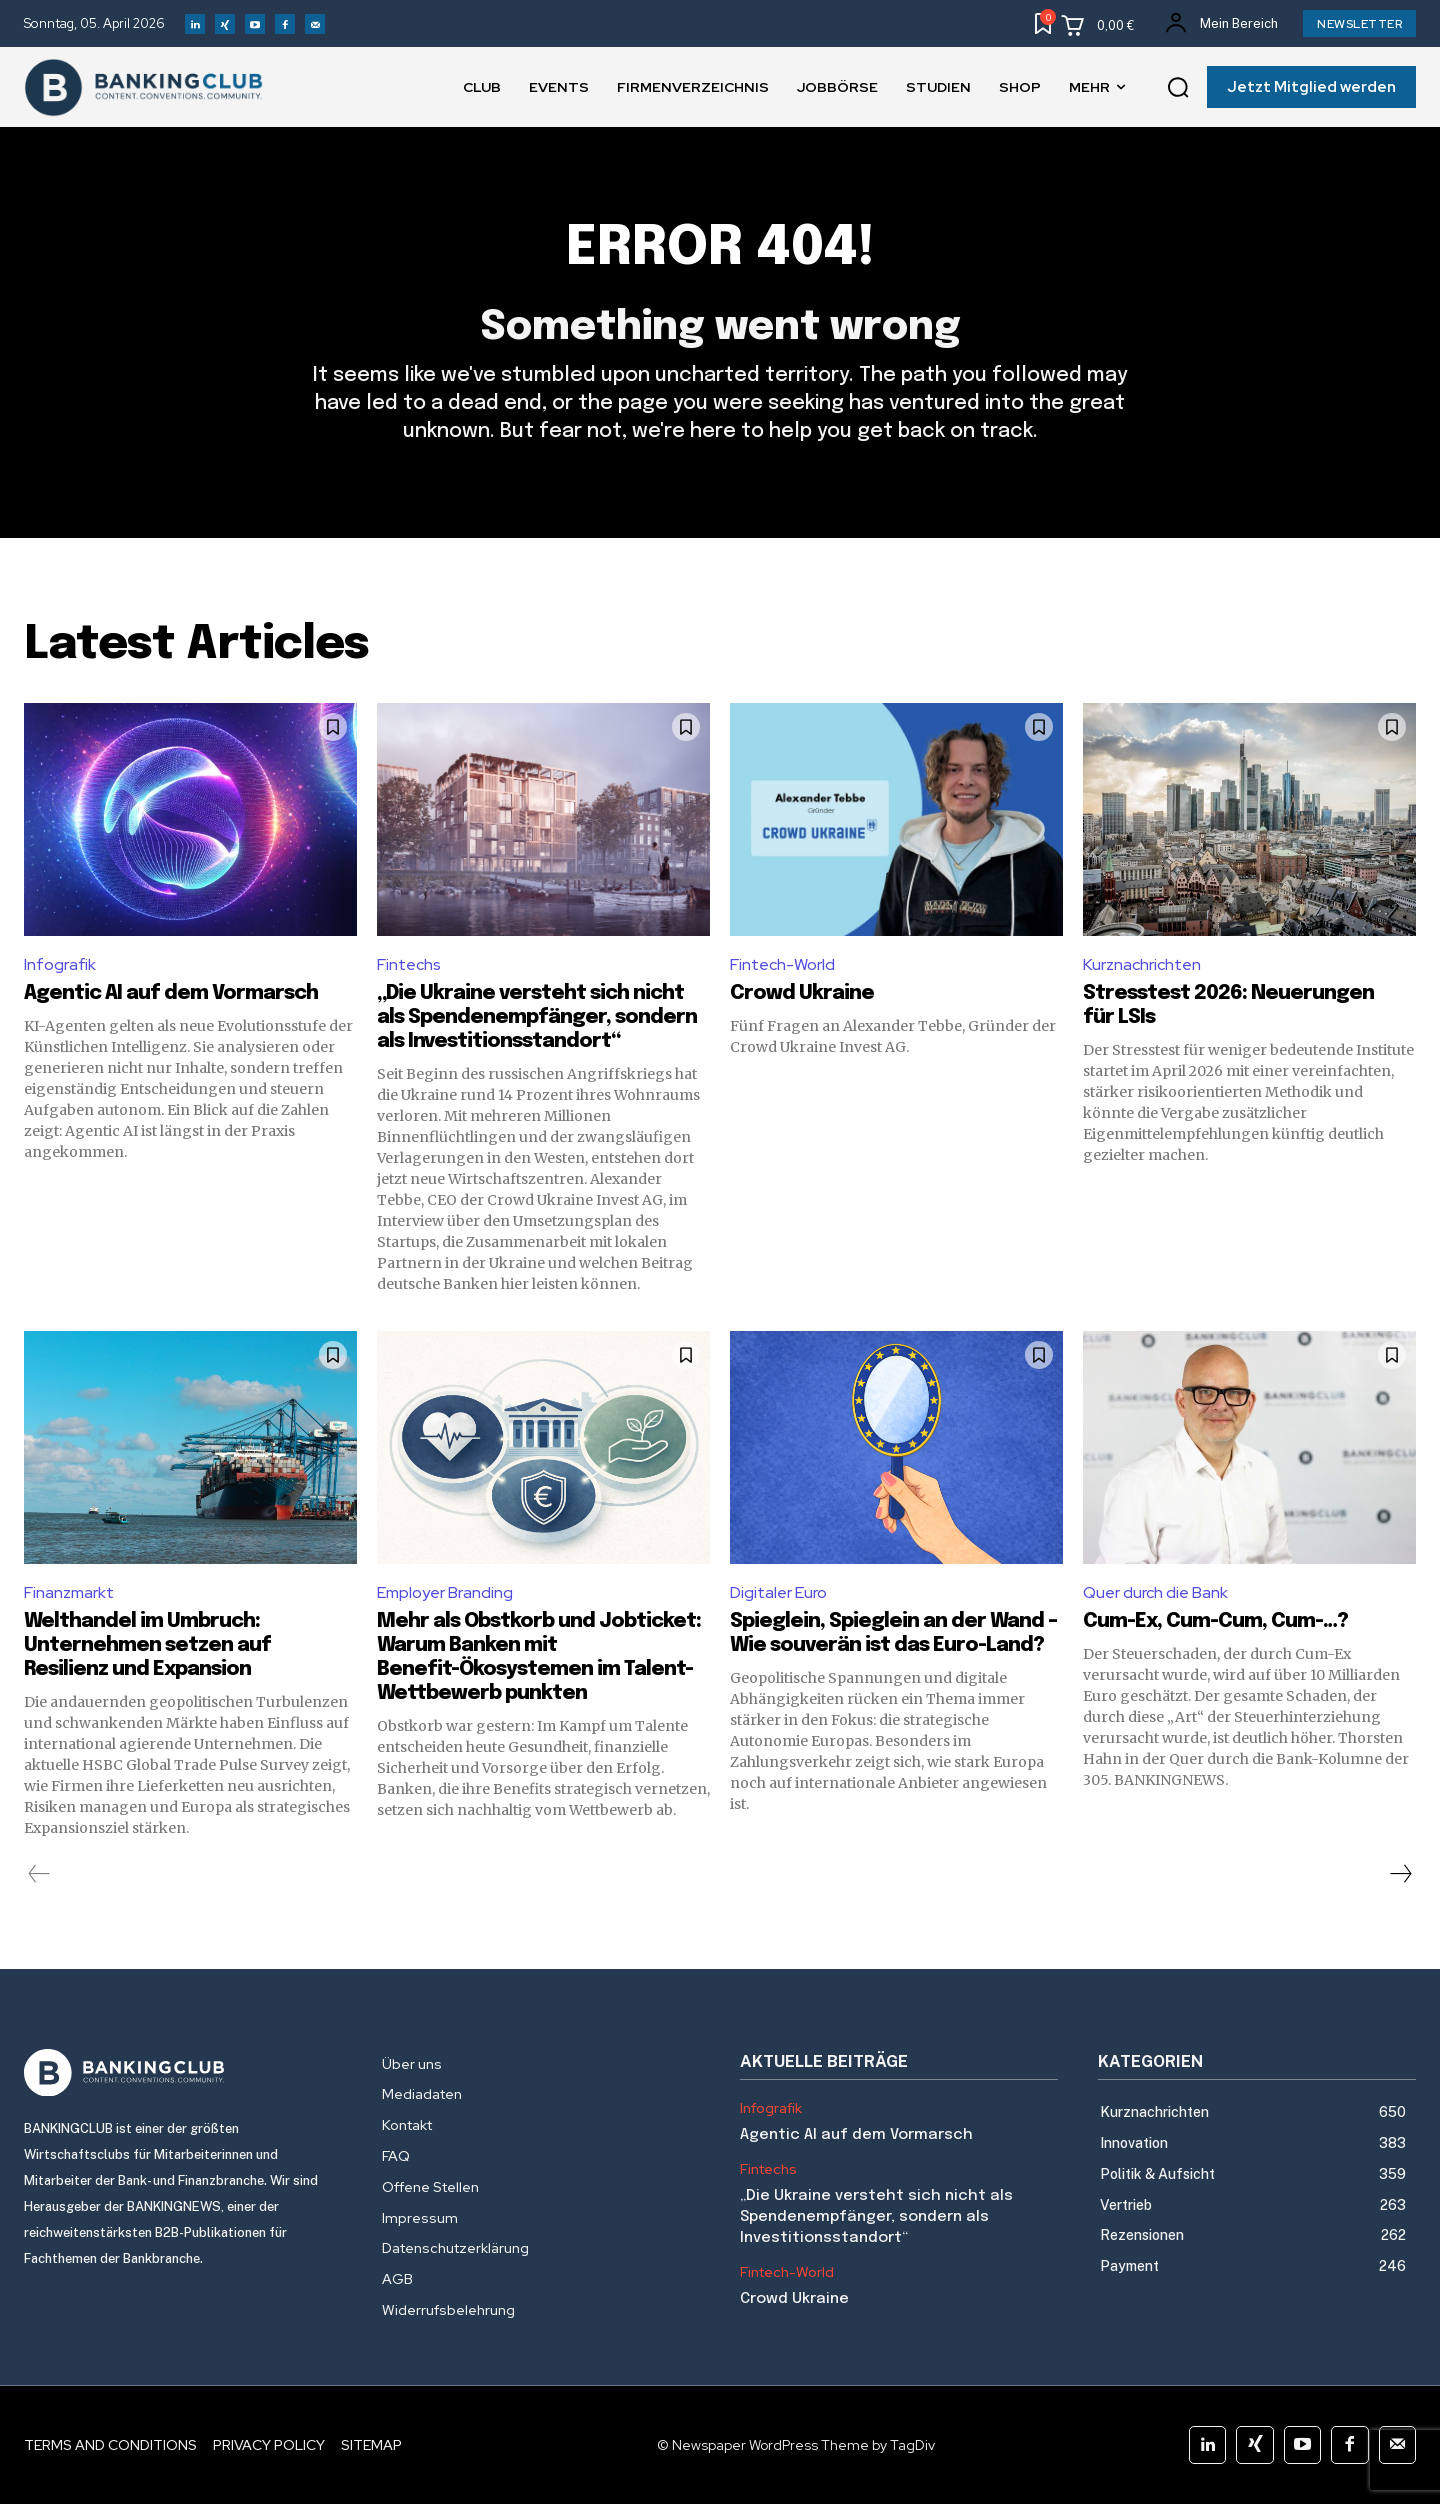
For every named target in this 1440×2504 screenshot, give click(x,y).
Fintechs (409, 964)
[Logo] (183, 2073)
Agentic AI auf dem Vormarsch (171, 993)
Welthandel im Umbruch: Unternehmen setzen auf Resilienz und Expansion (147, 1645)
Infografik (60, 964)
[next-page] (1400, 1874)
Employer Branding (445, 1592)
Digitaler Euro (778, 1592)
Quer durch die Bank (1155, 1592)
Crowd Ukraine (802, 993)
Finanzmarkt (69, 1592)
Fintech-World (782, 964)
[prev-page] (39, 1874)
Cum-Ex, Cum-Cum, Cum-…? (1217, 1621)
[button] (1178, 88)
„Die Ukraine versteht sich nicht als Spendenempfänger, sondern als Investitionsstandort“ (537, 1017)
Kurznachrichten (1142, 964)
